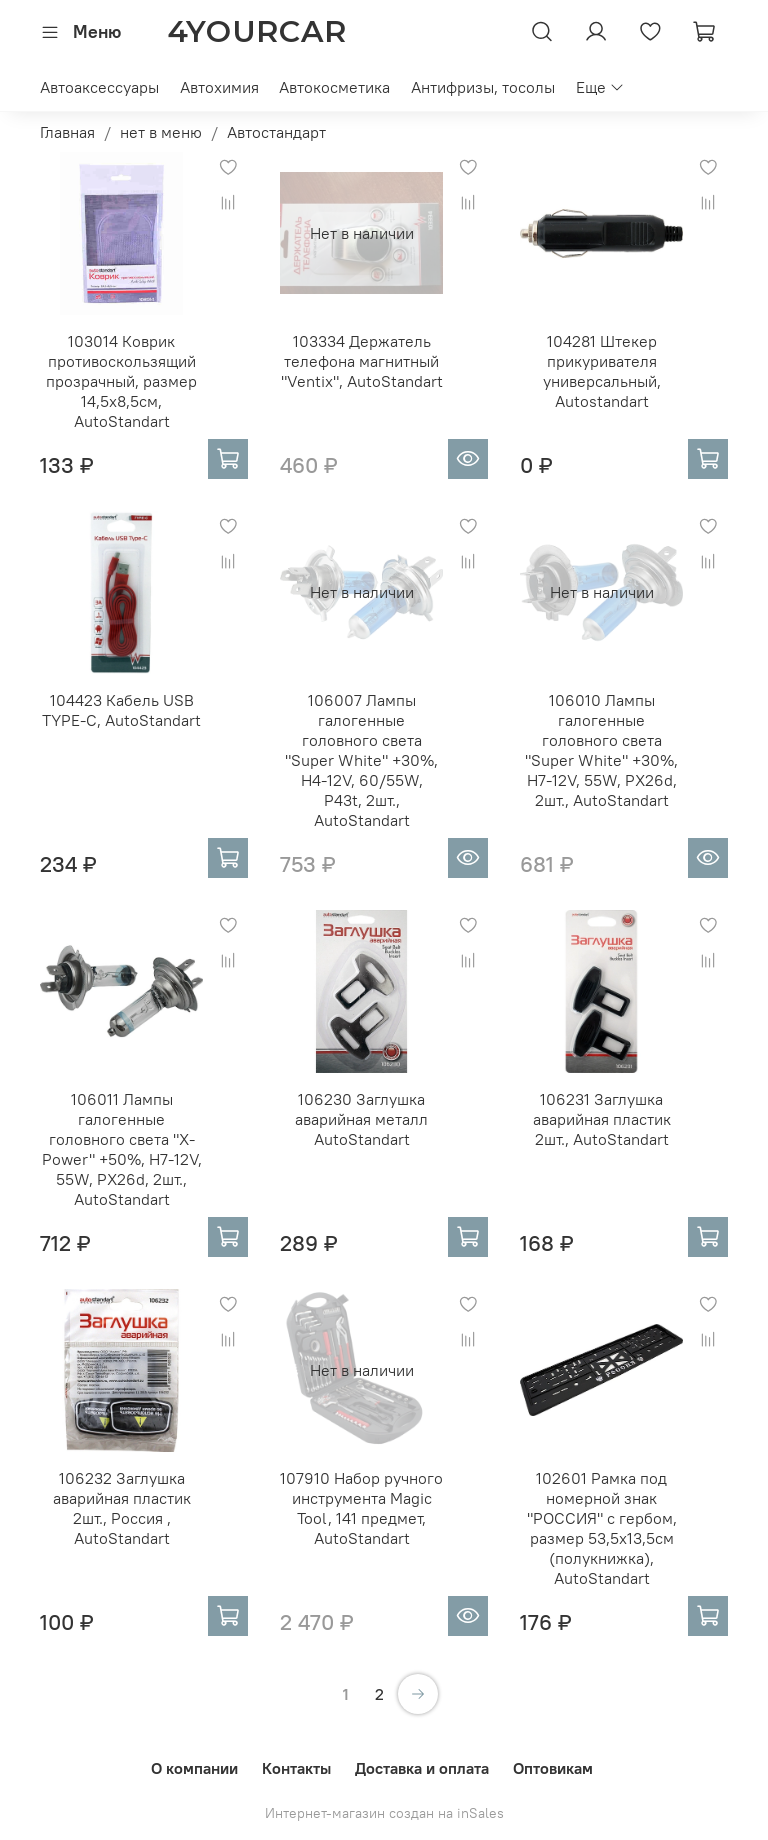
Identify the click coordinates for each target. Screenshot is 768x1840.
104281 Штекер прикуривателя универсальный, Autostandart (602, 371)
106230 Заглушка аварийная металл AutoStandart (361, 1119)
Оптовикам (553, 1768)
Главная (67, 132)
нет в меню (161, 132)
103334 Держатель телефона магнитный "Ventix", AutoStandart (362, 361)
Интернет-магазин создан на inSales (384, 1813)
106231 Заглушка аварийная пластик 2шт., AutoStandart (602, 1119)
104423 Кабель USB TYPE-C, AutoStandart (121, 710)
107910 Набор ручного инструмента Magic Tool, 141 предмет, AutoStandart (361, 1508)
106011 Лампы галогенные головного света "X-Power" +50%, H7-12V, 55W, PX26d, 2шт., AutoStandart (122, 1149)
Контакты (296, 1768)
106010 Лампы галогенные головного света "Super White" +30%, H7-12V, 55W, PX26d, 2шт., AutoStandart (601, 750)
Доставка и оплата (422, 1768)
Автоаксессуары (99, 87)
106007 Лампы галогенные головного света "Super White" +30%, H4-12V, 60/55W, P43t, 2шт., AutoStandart (361, 760)
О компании (194, 1768)
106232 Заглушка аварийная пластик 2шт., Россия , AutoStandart (122, 1508)
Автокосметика (334, 87)
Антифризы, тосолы (483, 87)
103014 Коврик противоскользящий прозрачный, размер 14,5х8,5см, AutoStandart (121, 381)
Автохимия (219, 87)
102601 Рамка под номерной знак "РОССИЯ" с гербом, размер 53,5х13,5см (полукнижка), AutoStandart (602, 1528)
